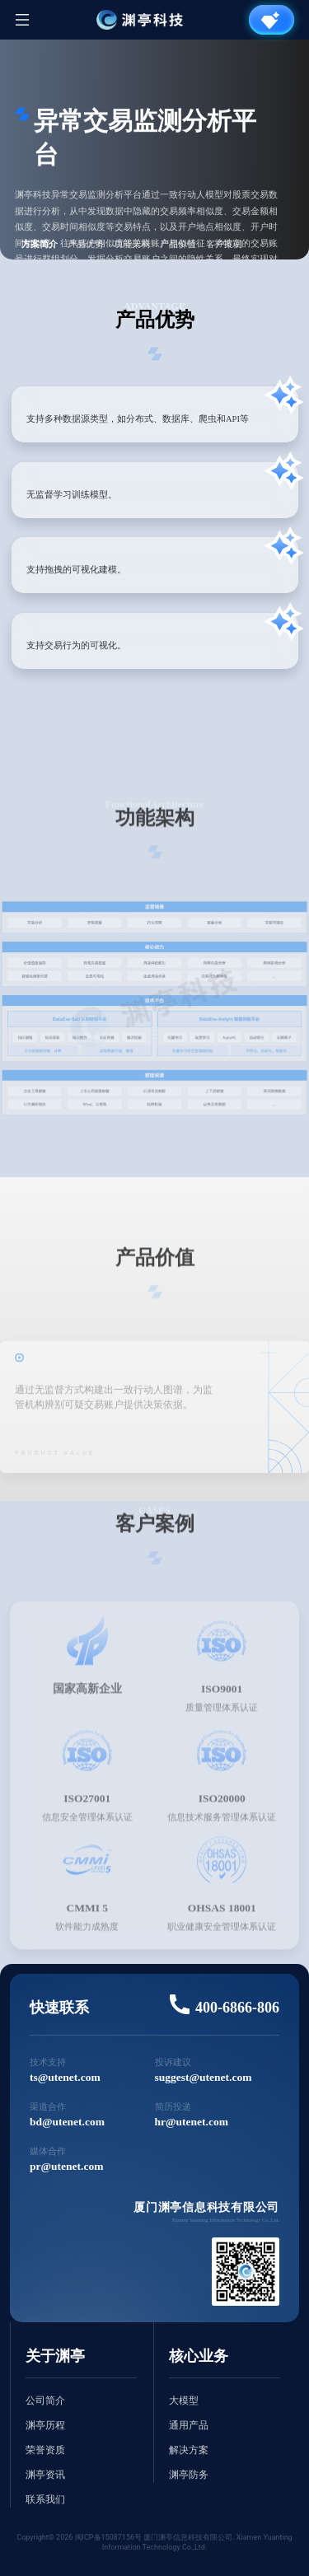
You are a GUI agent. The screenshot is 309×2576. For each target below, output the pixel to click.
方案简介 (39, 244)
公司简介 (45, 2400)
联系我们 (45, 2499)
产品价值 (178, 244)
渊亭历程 (45, 2425)
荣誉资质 (45, 2450)
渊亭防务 (188, 2474)
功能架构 (132, 244)
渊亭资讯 (45, 2474)
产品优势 (86, 244)
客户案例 (224, 244)
